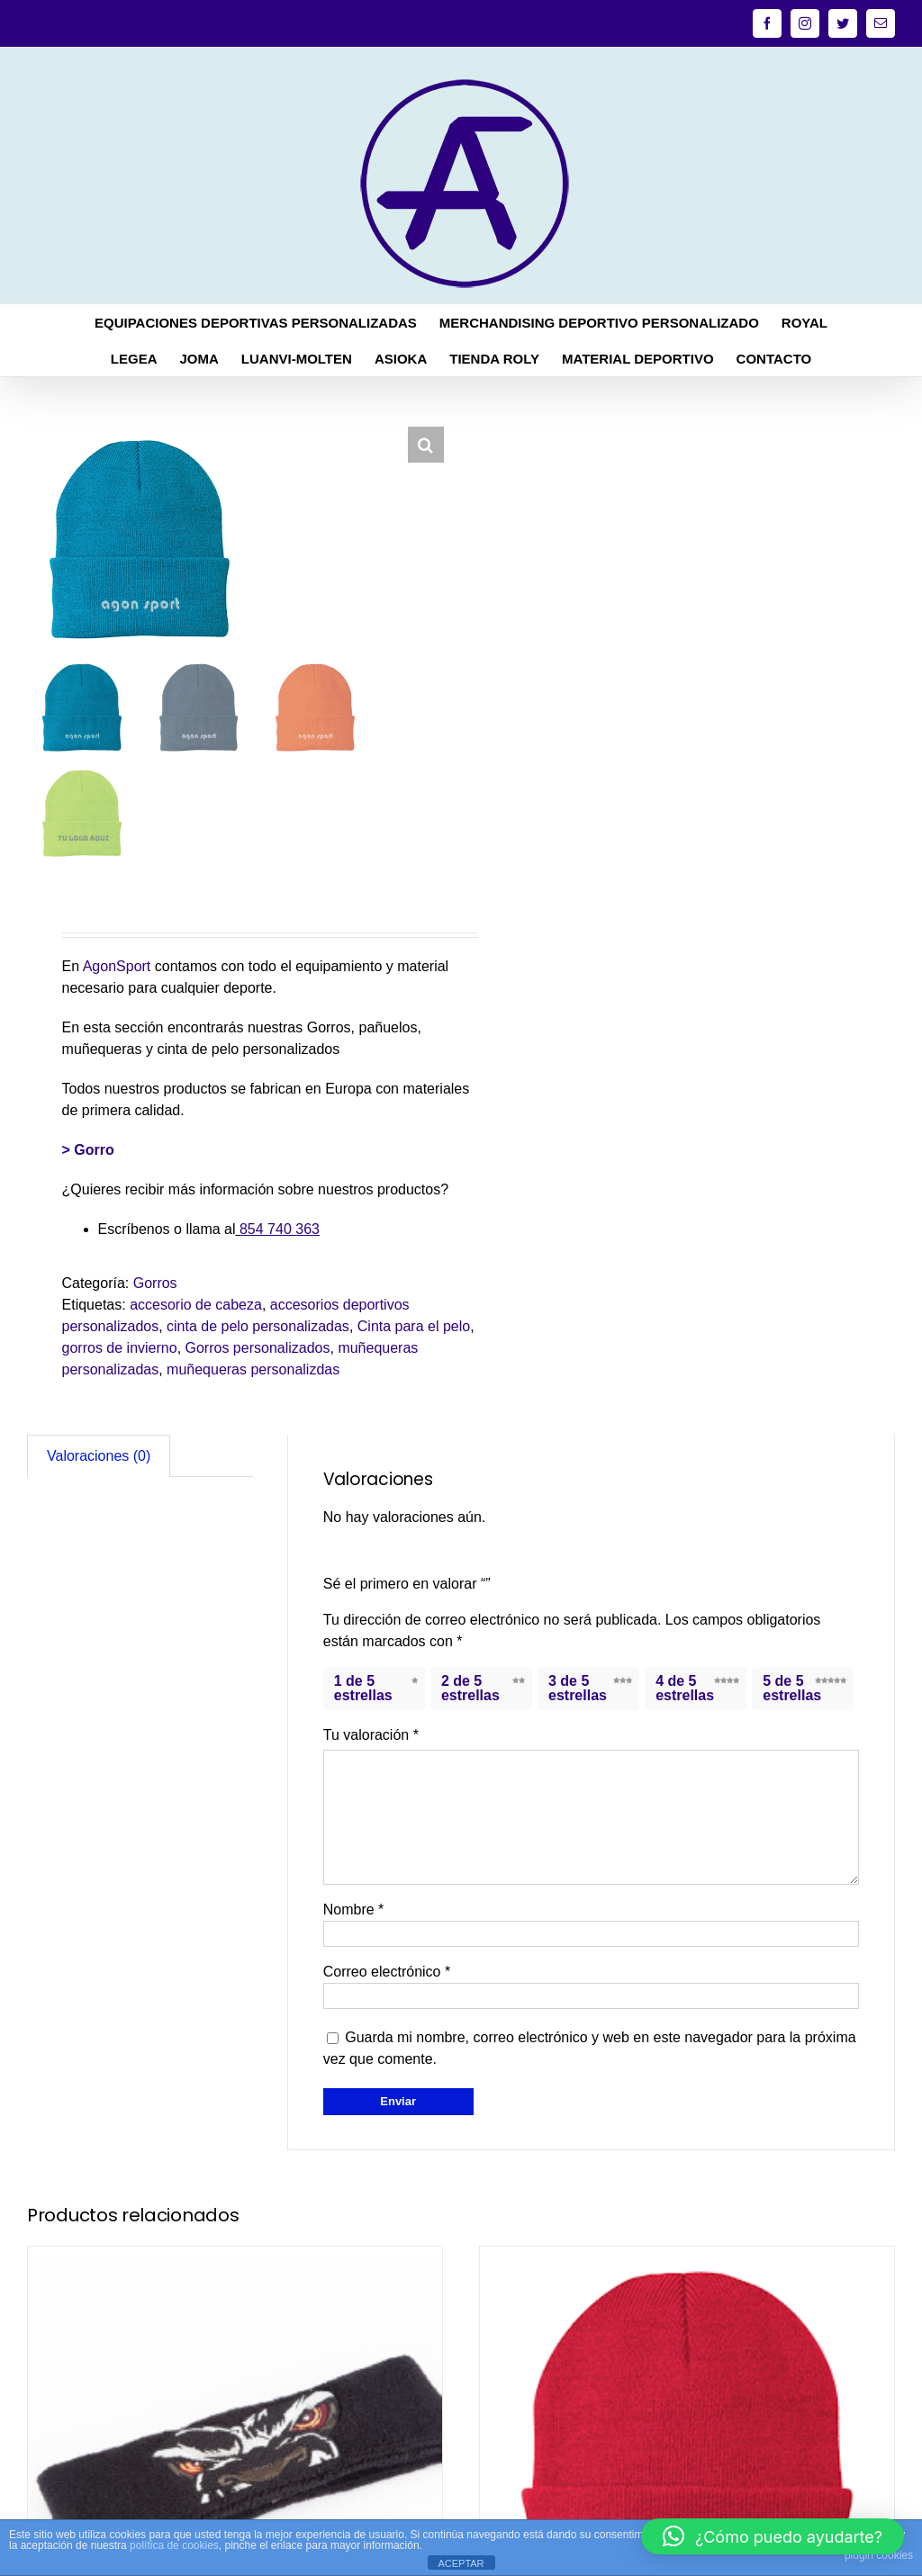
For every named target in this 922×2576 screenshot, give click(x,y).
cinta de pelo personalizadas (258, 1326)
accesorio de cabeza (196, 1304)
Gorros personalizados (257, 1348)
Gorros (155, 1283)
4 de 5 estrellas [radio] (684, 1688)
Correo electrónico (386, 1971)
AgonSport (117, 966)
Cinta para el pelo (413, 1326)
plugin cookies (879, 2555)
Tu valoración (371, 1735)
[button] (426, 445)
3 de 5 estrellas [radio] (577, 1688)
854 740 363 (280, 1229)
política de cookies (174, 2545)
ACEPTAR (461, 2563)
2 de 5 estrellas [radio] (470, 1688)
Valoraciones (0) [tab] (98, 1456)
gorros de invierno (119, 1348)
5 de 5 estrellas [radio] (792, 1688)
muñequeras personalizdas (253, 1369)
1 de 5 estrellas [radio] (363, 1688)
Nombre (353, 1909)
